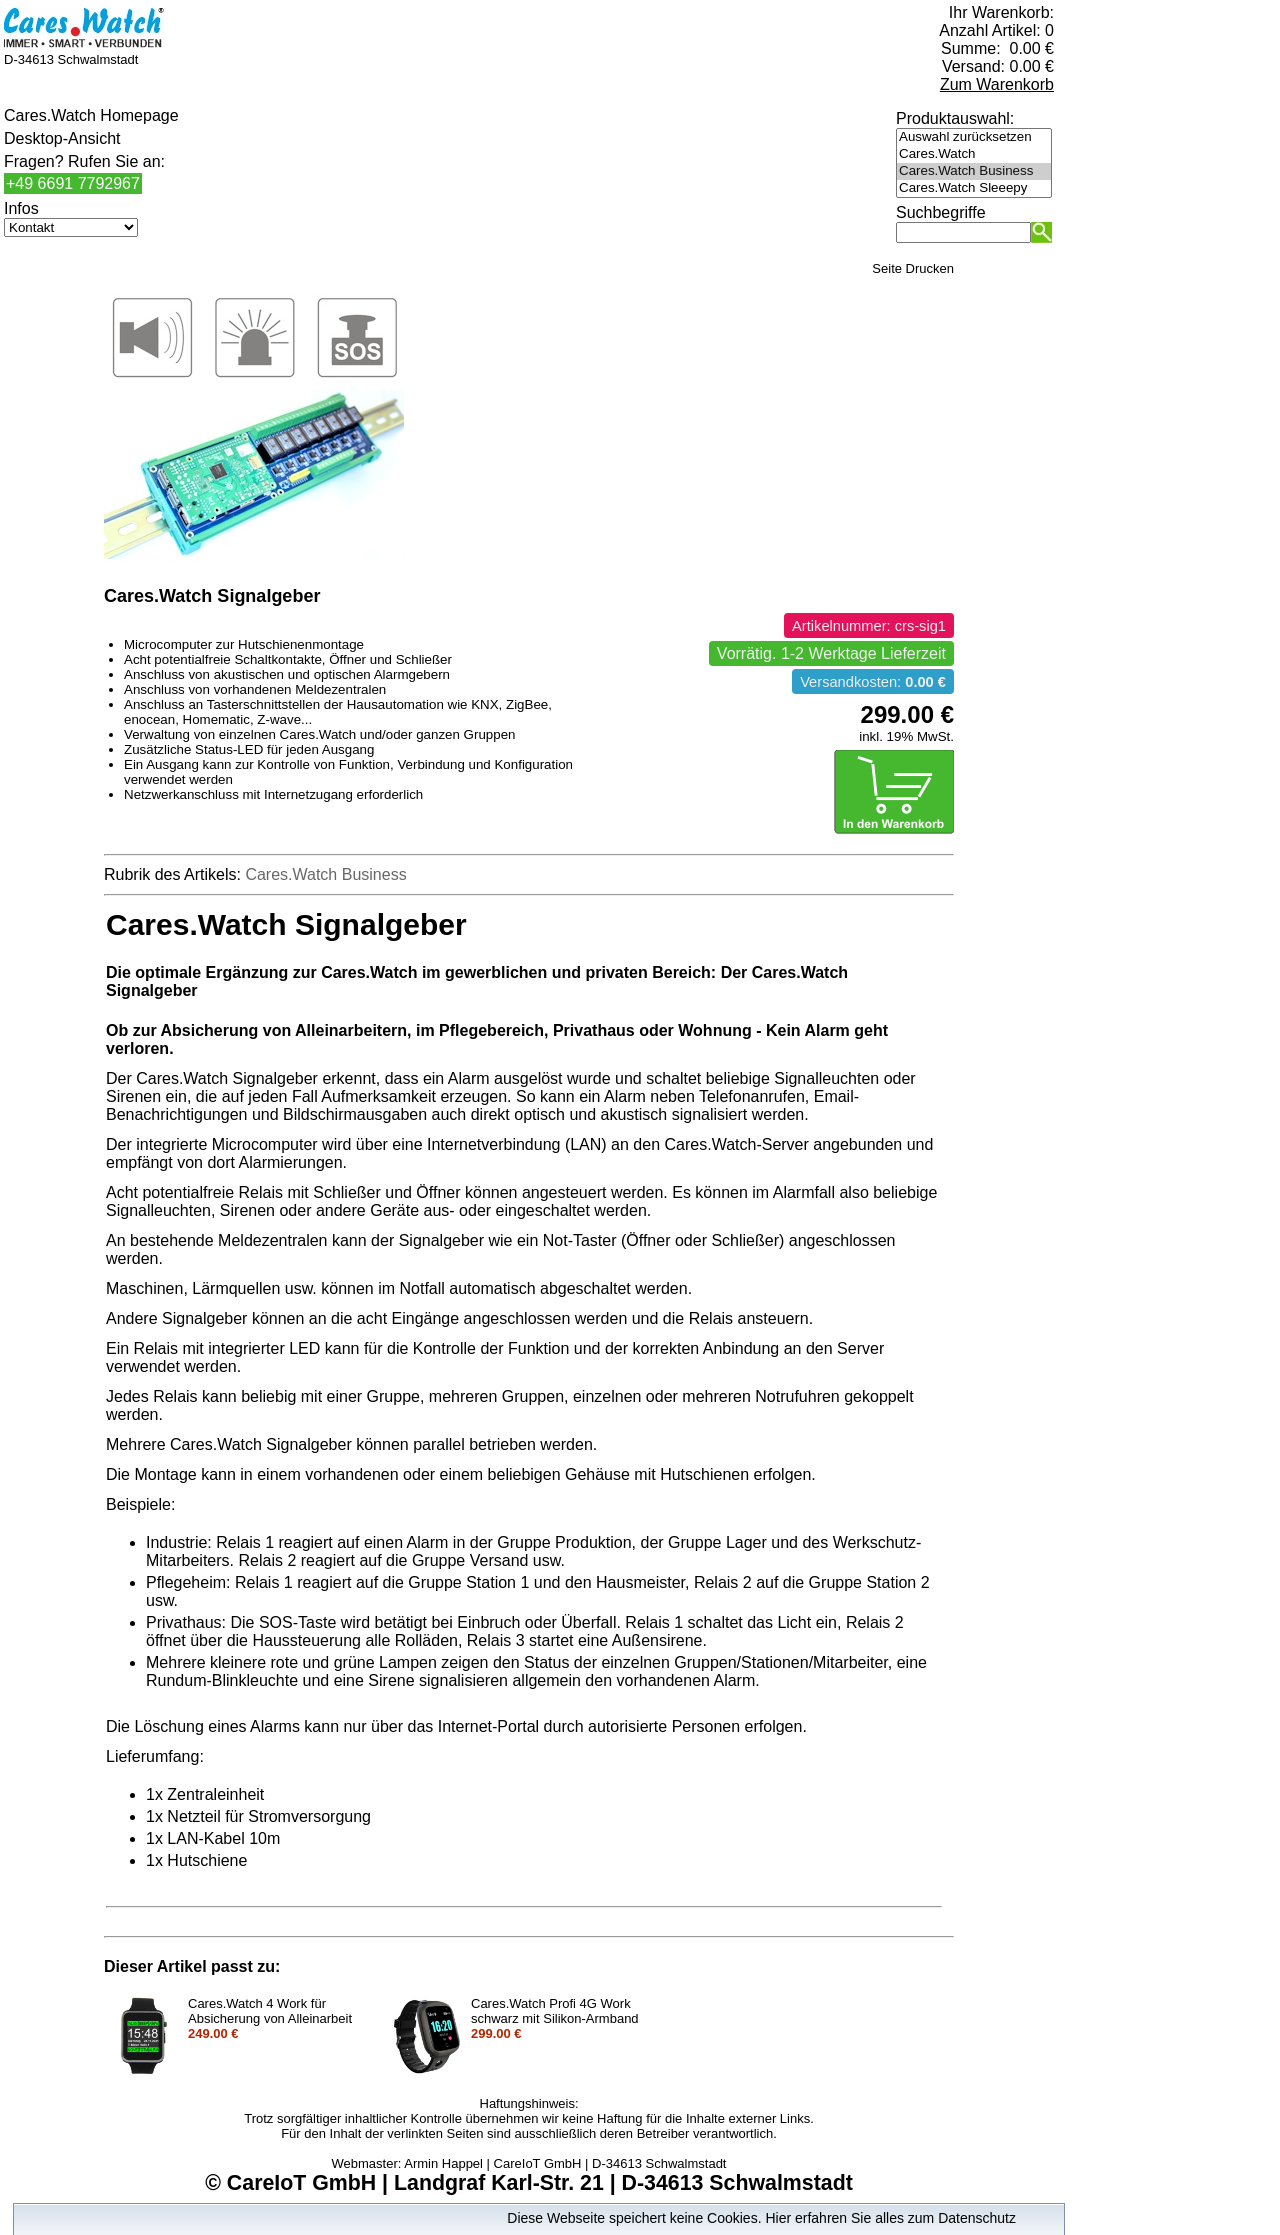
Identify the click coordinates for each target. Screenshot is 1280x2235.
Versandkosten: (873, 682)
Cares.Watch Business (974, 171)
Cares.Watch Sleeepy (974, 188)
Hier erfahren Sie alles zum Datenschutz (890, 2218)
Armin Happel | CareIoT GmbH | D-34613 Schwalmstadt (565, 2163)
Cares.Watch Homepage (91, 115)
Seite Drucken (913, 268)
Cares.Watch (974, 154)
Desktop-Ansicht (62, 138)
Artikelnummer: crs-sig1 (869, 626)
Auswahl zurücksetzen (974, 137)
